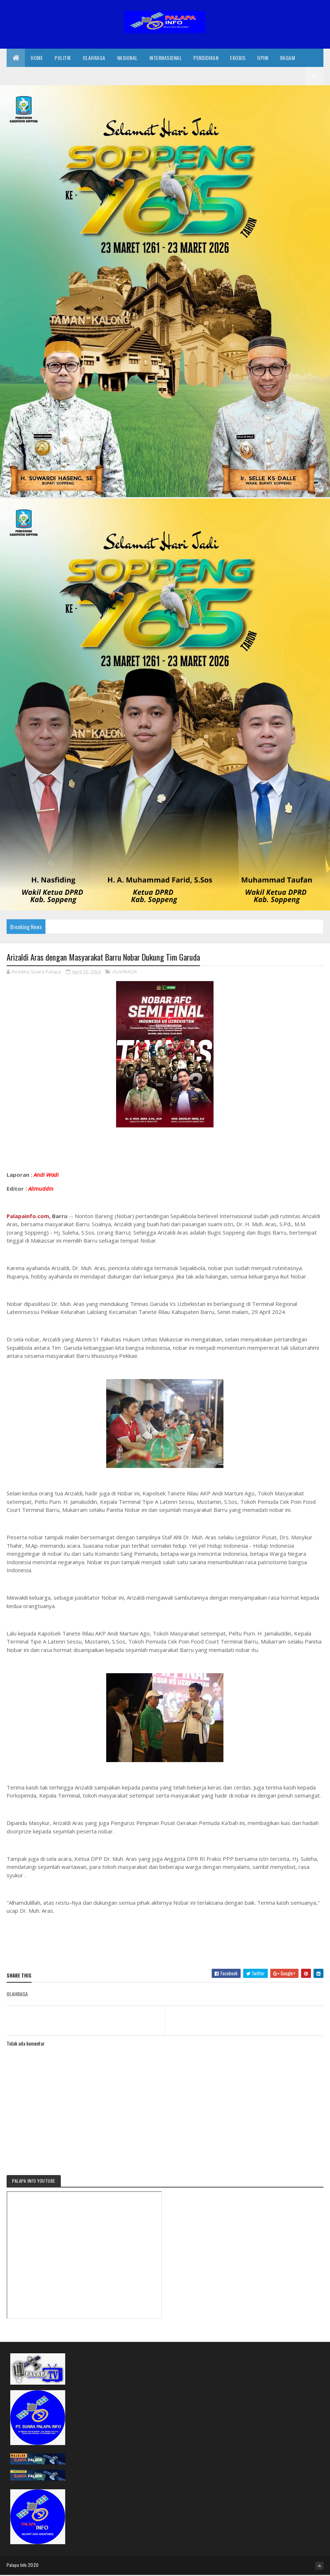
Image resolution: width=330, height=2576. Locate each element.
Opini (262, 58)
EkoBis (237, 58)
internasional (165, 58)
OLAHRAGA (124, 972)
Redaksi (21, 76)
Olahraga (94, 58)
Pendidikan (205, 58)
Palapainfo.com (28, 1217)
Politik (63, 58)
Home (37, 58)
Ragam (287, 58)
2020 (33, 2566)
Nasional (127, 58)
